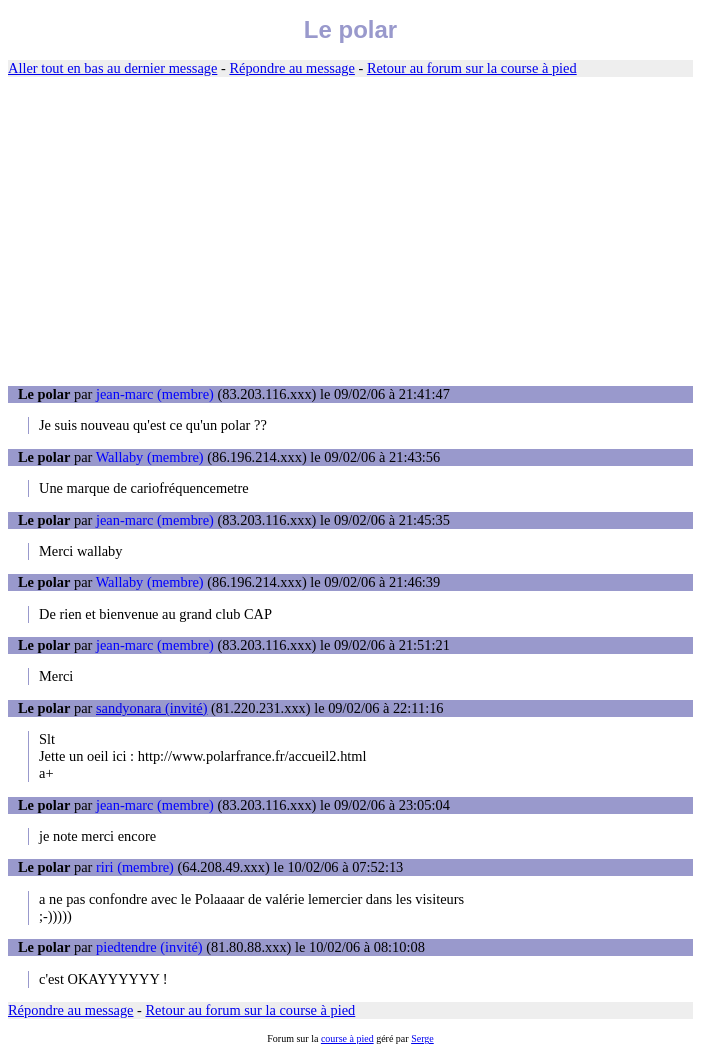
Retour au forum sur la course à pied (472, 68)
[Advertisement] (350, 232)
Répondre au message (291, 68)
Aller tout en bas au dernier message (112, 68)
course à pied (347, 1038)
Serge (422, 1038)
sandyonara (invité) (152, 708)
